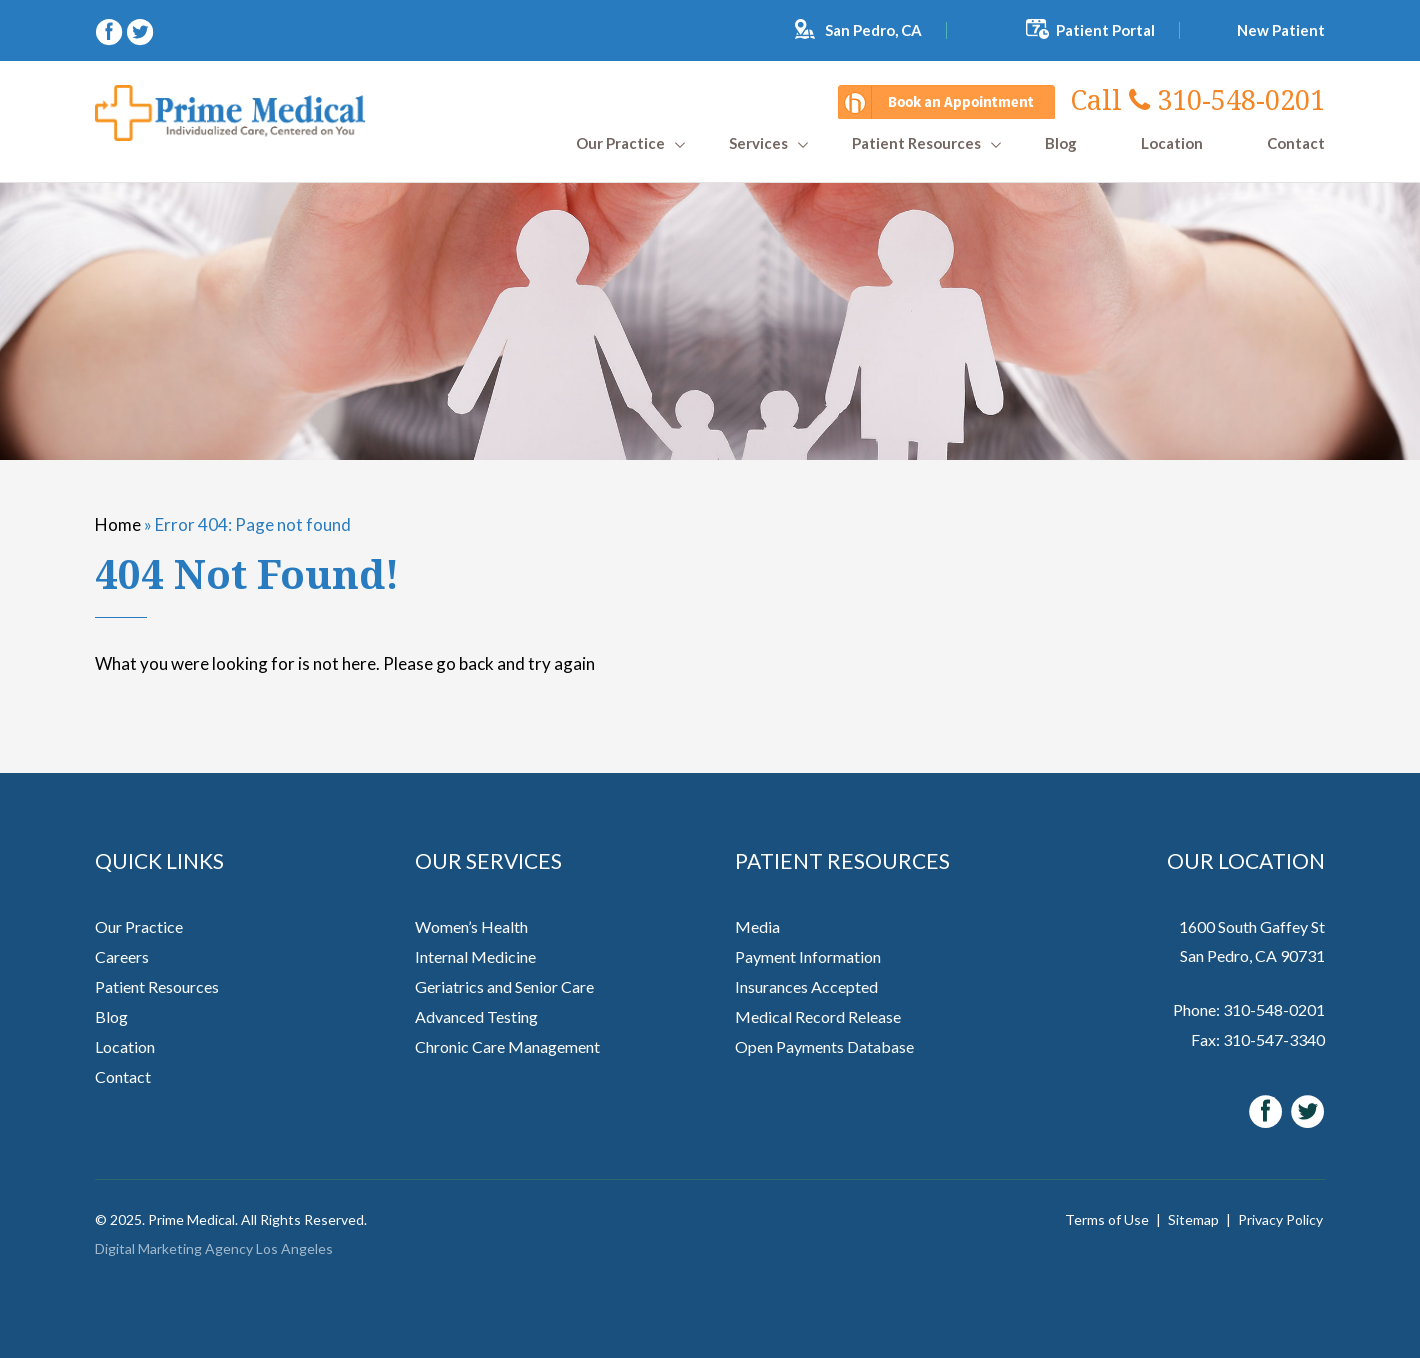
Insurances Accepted (806, 986)
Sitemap (1193, 1219)
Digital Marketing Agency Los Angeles (214, 1248)
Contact (1296, 143)
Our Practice (620, 143)
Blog (1061, 143)
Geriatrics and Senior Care (504, 986)
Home (118, 524)
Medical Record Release (818, 1016)
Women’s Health (471, 926)
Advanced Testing (476, 1016)
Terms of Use (1107, 1219)
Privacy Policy (1280, 1219)
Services (758, 143)
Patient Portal (1105, 30)
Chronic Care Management (507, 1046)
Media (757, 926)
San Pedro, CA (873, 30)
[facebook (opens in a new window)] (110, 29)
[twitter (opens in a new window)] (140, 29)
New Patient (1281, 30)
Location (1172, 143)
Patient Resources (916, 143)
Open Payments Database (824, 1046)
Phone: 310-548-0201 (1249, 1009)
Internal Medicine (475, 956)
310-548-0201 (1197, 99)
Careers (122, 956)
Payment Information (808, 956)
